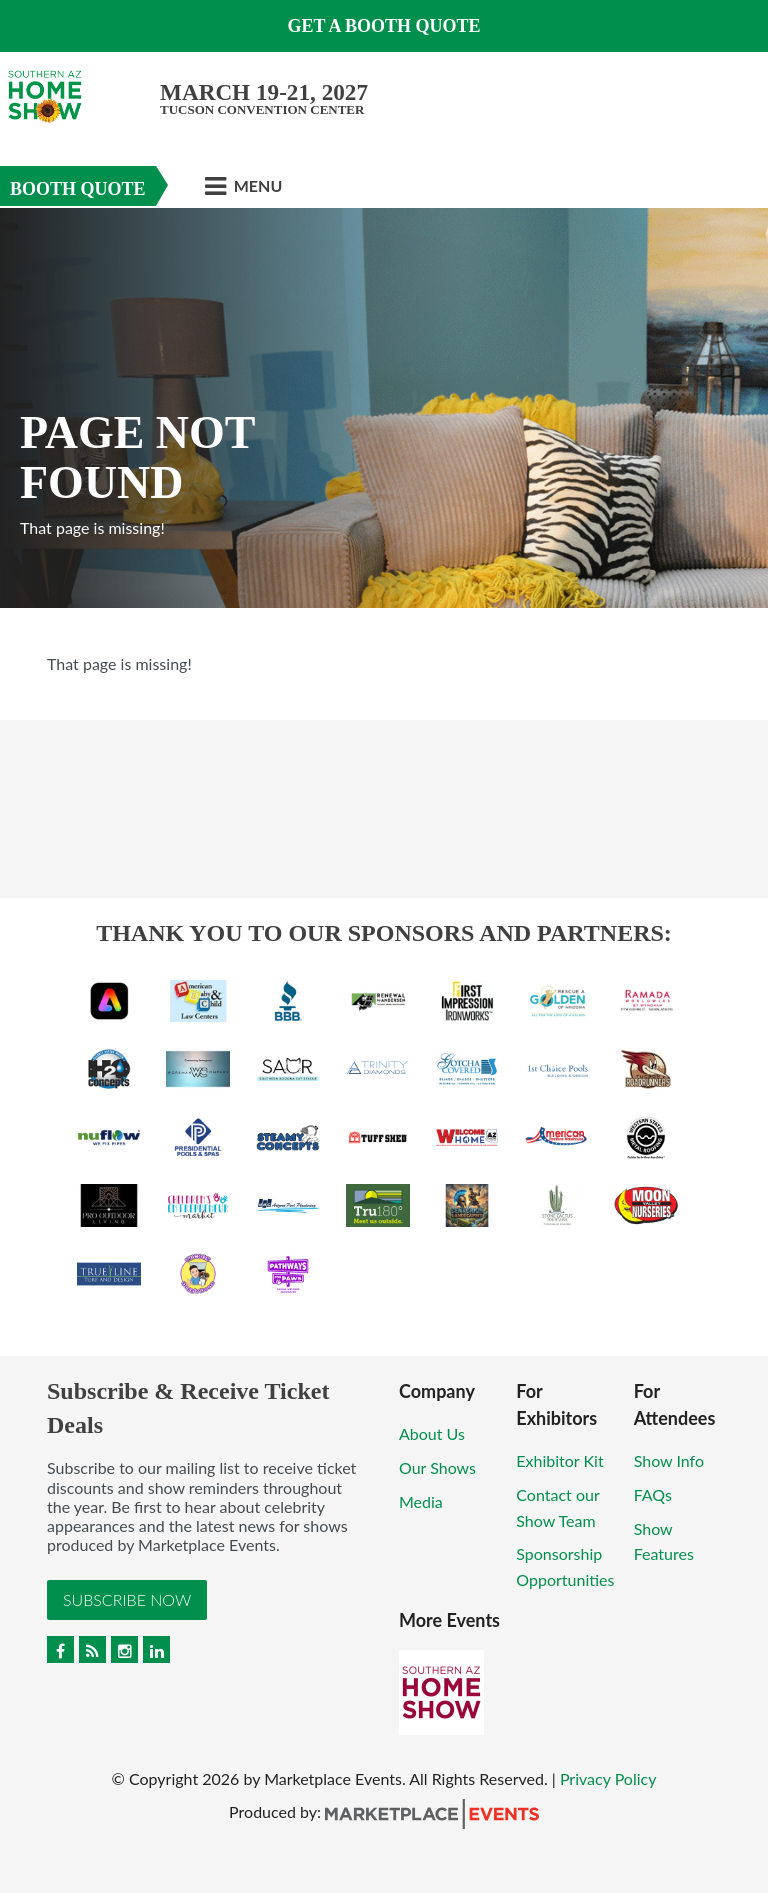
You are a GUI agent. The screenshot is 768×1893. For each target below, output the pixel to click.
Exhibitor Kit (559, 1460)
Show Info (669, 1460)
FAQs (653, 1494)
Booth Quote (78, 189)
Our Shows (437, 1467)
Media (421, 1501)
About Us (432, 1433)
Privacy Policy (608, 1778)
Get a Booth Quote (383, 26)
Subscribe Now (127, 1599)
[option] (384, 408)
